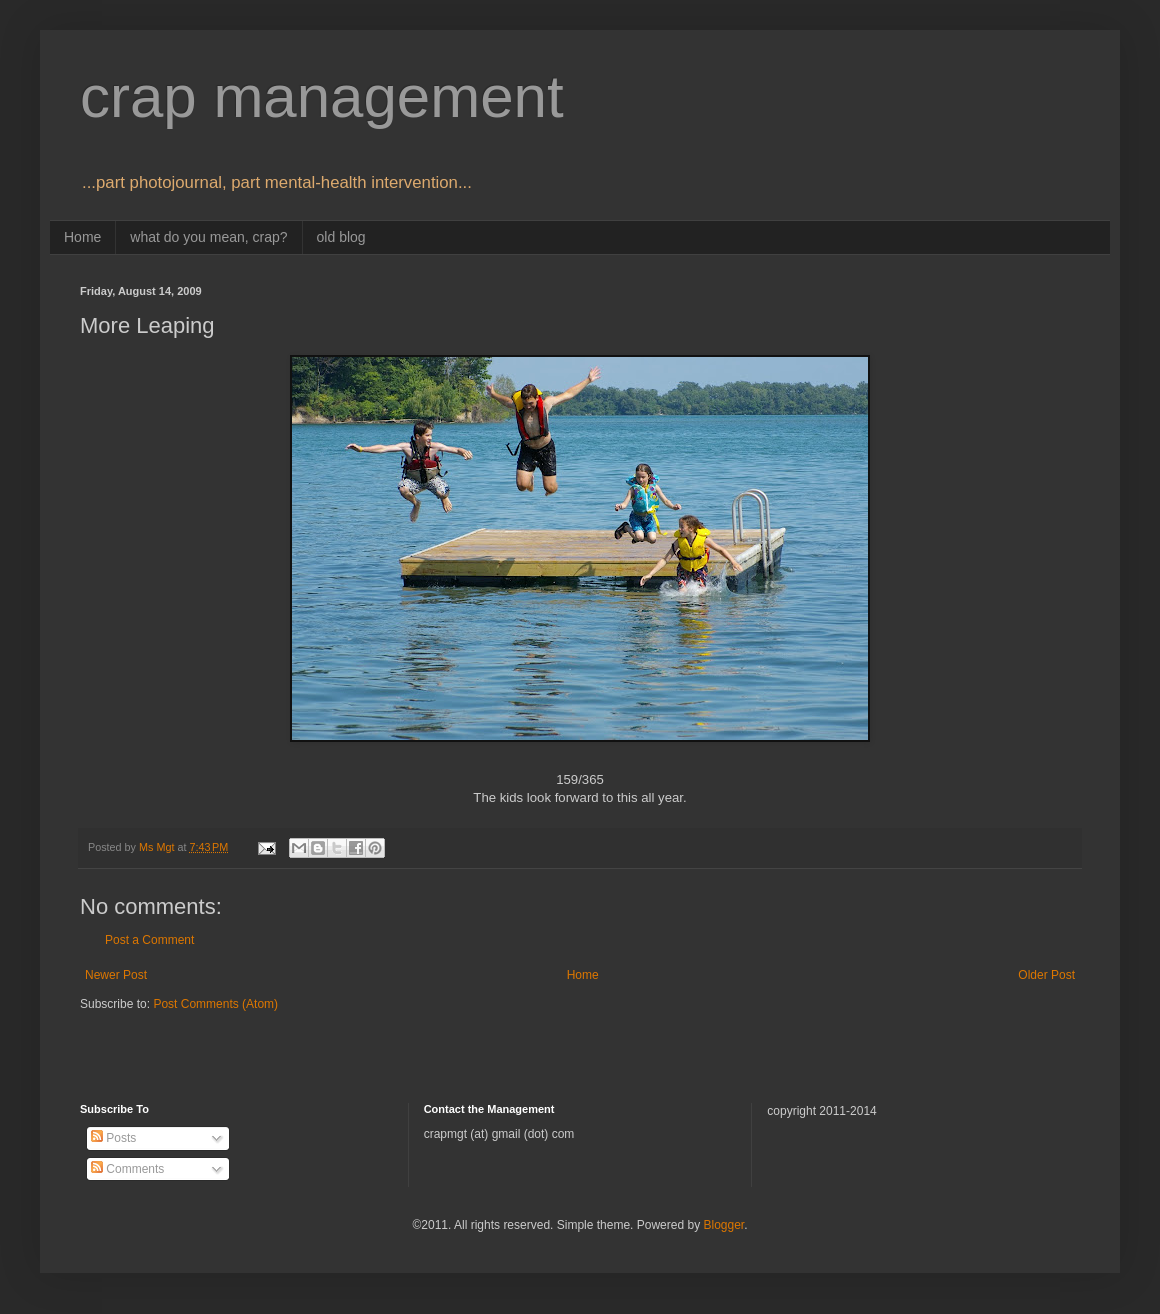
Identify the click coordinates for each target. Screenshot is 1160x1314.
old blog (341, 237)
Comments (127, 1169)
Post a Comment (149, 940)
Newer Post (116, 975)
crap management (322, 96)
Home (82, 237)
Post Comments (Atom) (215, 1004)
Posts (113, 1138)
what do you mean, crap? (208, 237)
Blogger (723, 1225)
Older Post (1046, 975)
